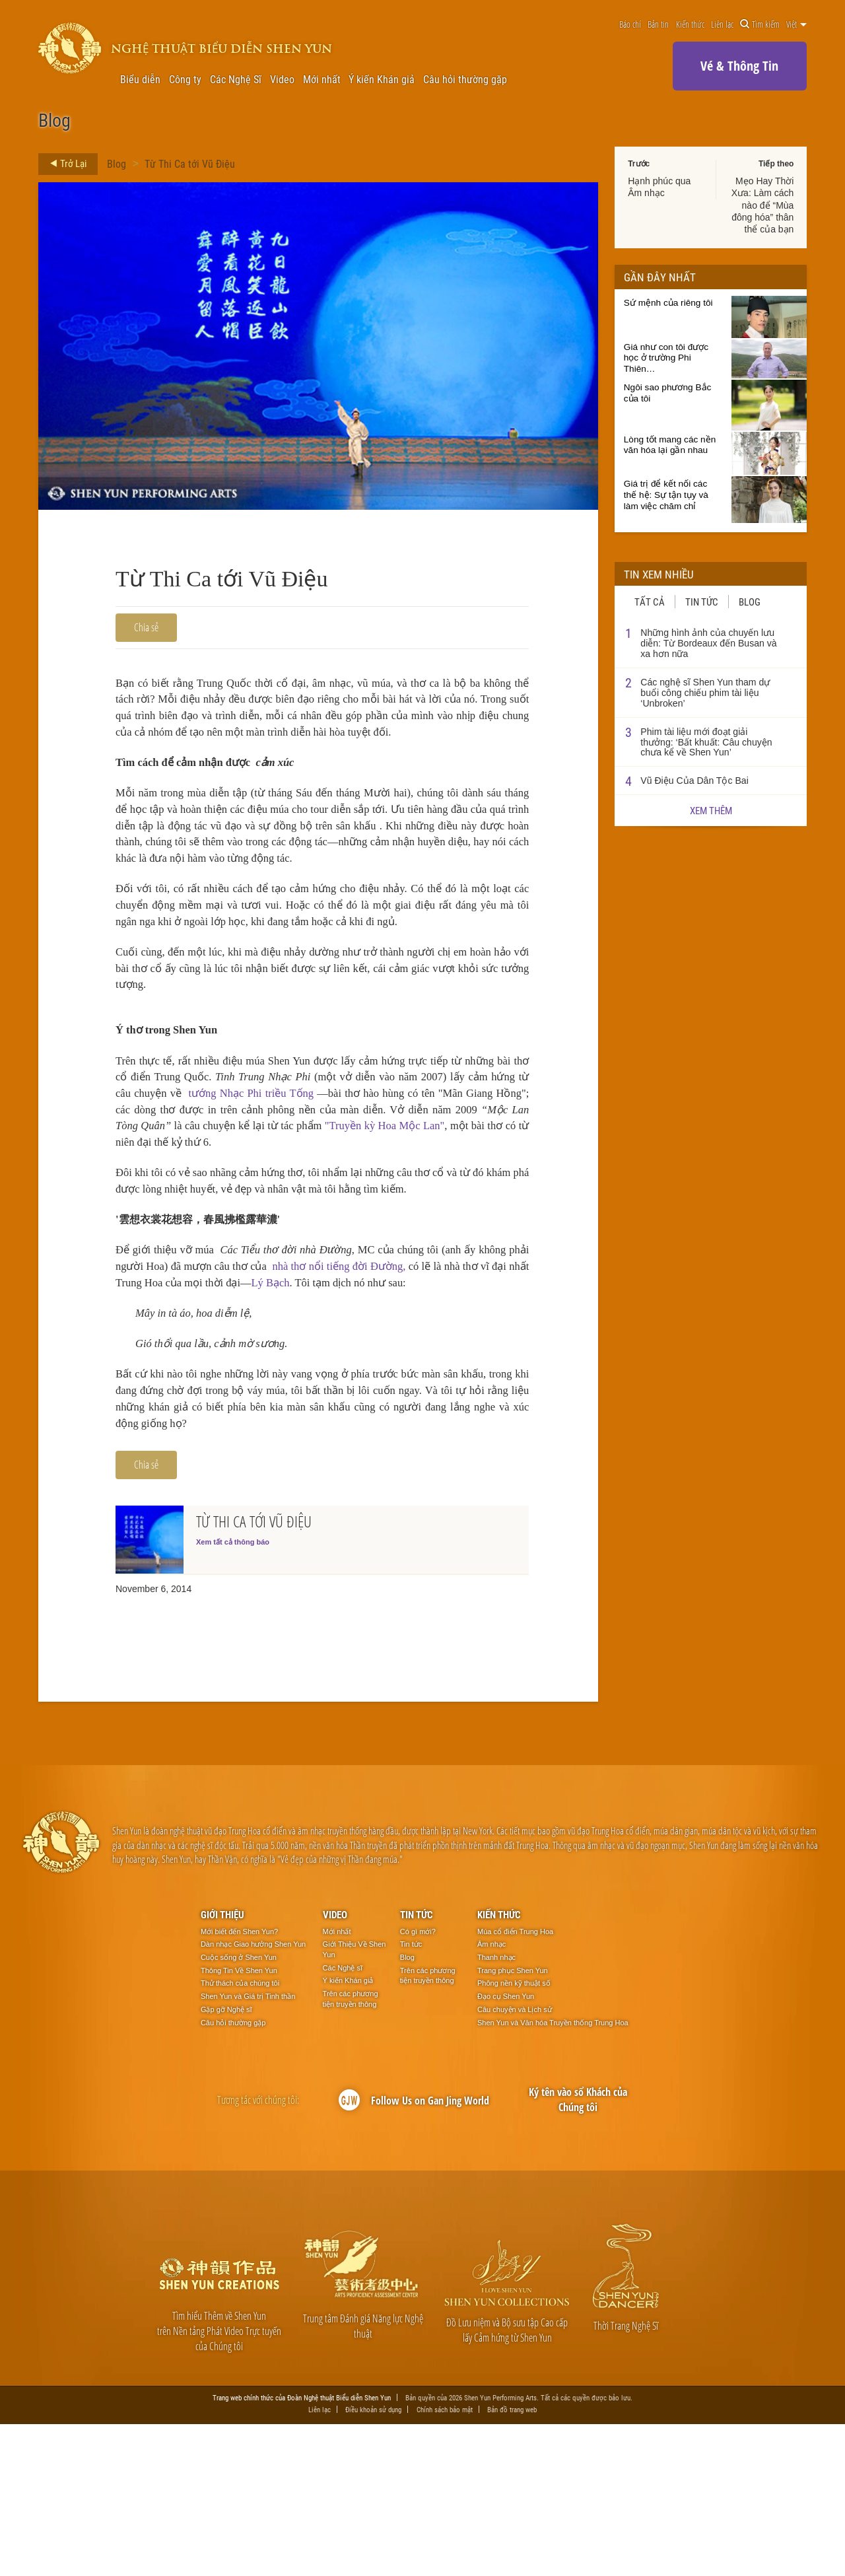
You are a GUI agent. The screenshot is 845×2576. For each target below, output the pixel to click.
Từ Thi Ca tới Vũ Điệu (190, 163)
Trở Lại (64, 164)
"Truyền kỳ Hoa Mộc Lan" (214, 1237)
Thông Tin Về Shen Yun (239, 2122)
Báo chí (630, 24)
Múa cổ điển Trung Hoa (515, 2083)
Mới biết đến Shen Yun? (239, 2083)
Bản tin (658, 24)
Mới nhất (322, 79)
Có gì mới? (418, 2083)
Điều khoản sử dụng (373, 2561)
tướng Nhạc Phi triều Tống (389, 1182)
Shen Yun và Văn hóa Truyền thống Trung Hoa (552, 2174)
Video (282, 79)
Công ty (185, 79)
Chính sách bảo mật (445, 2561)
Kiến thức (690, 24)
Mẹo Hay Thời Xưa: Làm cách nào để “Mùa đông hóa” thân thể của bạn (762, 205)
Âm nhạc (491, 2097)
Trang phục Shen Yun (512, 2122)
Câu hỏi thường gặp (465, 79)
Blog (116, 163)
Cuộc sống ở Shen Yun (239, 2109)
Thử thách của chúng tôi (240, 2136)
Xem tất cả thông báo (232, 1694)
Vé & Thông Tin (739, 66)
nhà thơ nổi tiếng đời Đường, (424, 1377)
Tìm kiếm (760, 24)
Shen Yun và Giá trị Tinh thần (248, 2149)
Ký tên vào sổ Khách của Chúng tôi (578, 2252)
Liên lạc (722, 24)
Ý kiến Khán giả (382, 79)
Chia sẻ (146, 627)
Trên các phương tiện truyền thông (350, 2151)
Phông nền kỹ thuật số (514, 2136)
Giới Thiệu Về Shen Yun (354, 2102)
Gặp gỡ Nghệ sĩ (226, 2161)
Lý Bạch (415, 1396)
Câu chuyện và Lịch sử (514, 2161)
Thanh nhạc (496, 2109)
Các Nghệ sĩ (342, 2120)
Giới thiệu (222, 2066)
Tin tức (701, 601)
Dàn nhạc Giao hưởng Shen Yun (253, 2097)
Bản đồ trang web (512, 2561)
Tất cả (649, 601)
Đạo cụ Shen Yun (505, 2149)
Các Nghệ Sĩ (235, 79)
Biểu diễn (140, 79)
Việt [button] (796, 24)
